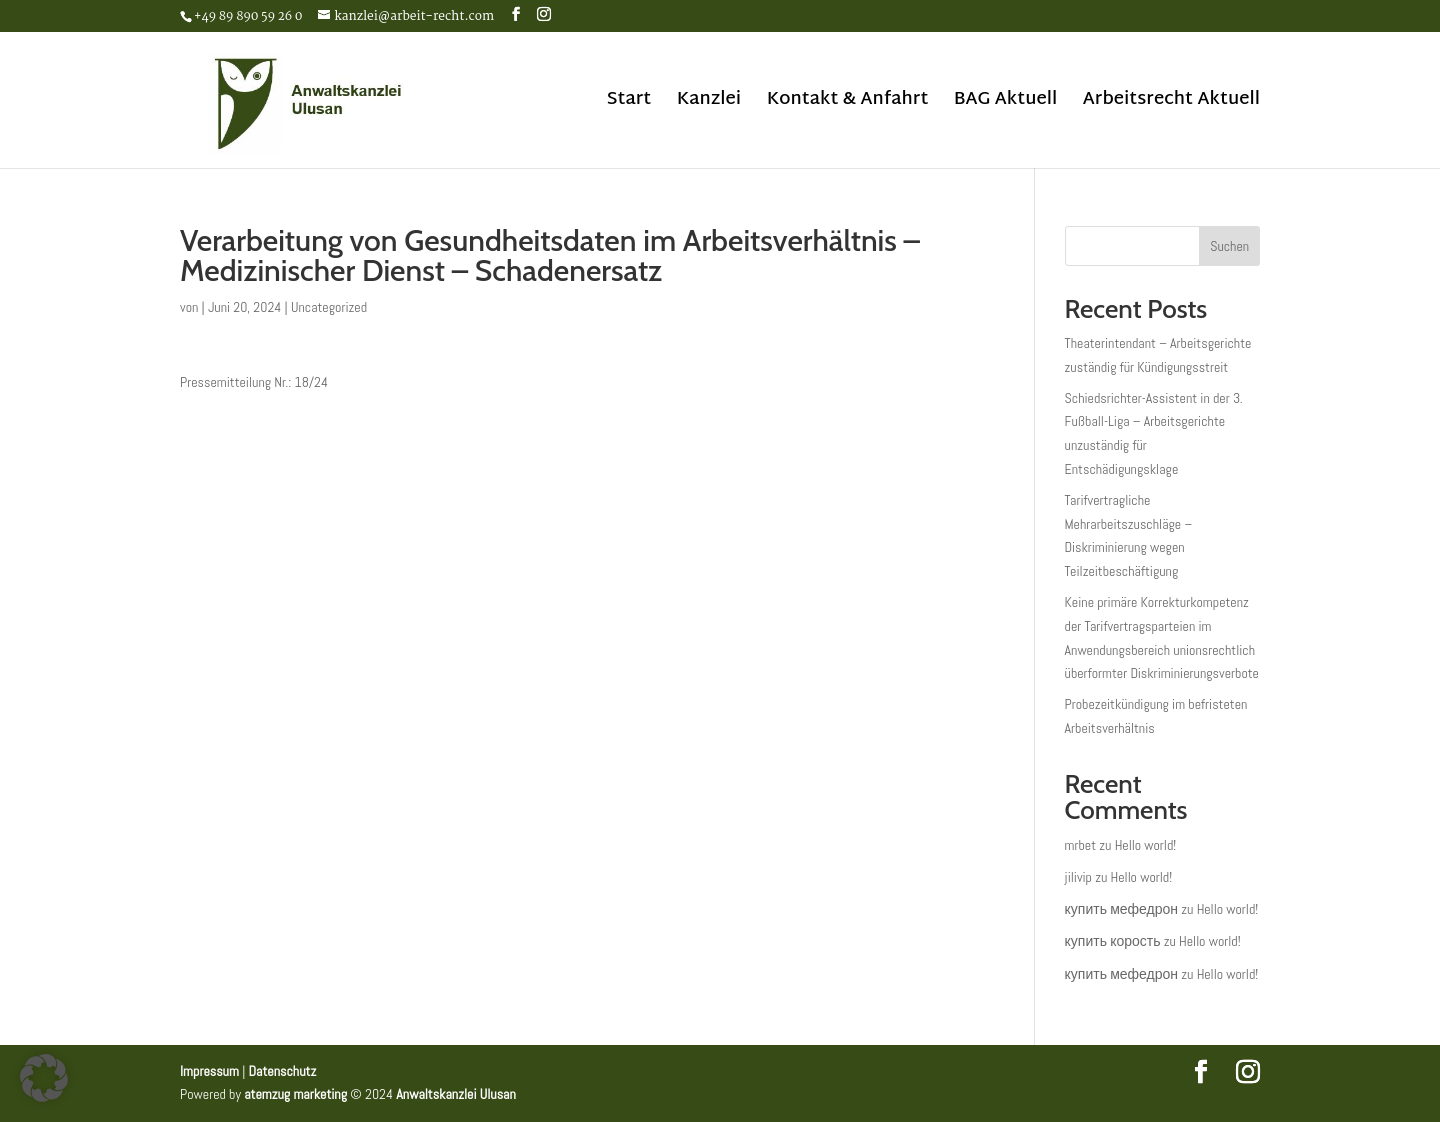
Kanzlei (709, 104)
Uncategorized (329, 307)
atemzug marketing (295, 1094)
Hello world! (1146, 845)
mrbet (1081, 845)
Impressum (209, 1071)
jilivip (1078, 877)
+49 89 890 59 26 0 (248, 16)
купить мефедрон (1122, 909)
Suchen (1229, 246)
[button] (44, 1078)
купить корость (1113, 941)
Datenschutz (282, 1071)
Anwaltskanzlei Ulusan (455, 1094)
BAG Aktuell (1006, 104)
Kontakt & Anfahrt (848, 104)
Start (629, 104)
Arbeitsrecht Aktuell (1171, 104)
